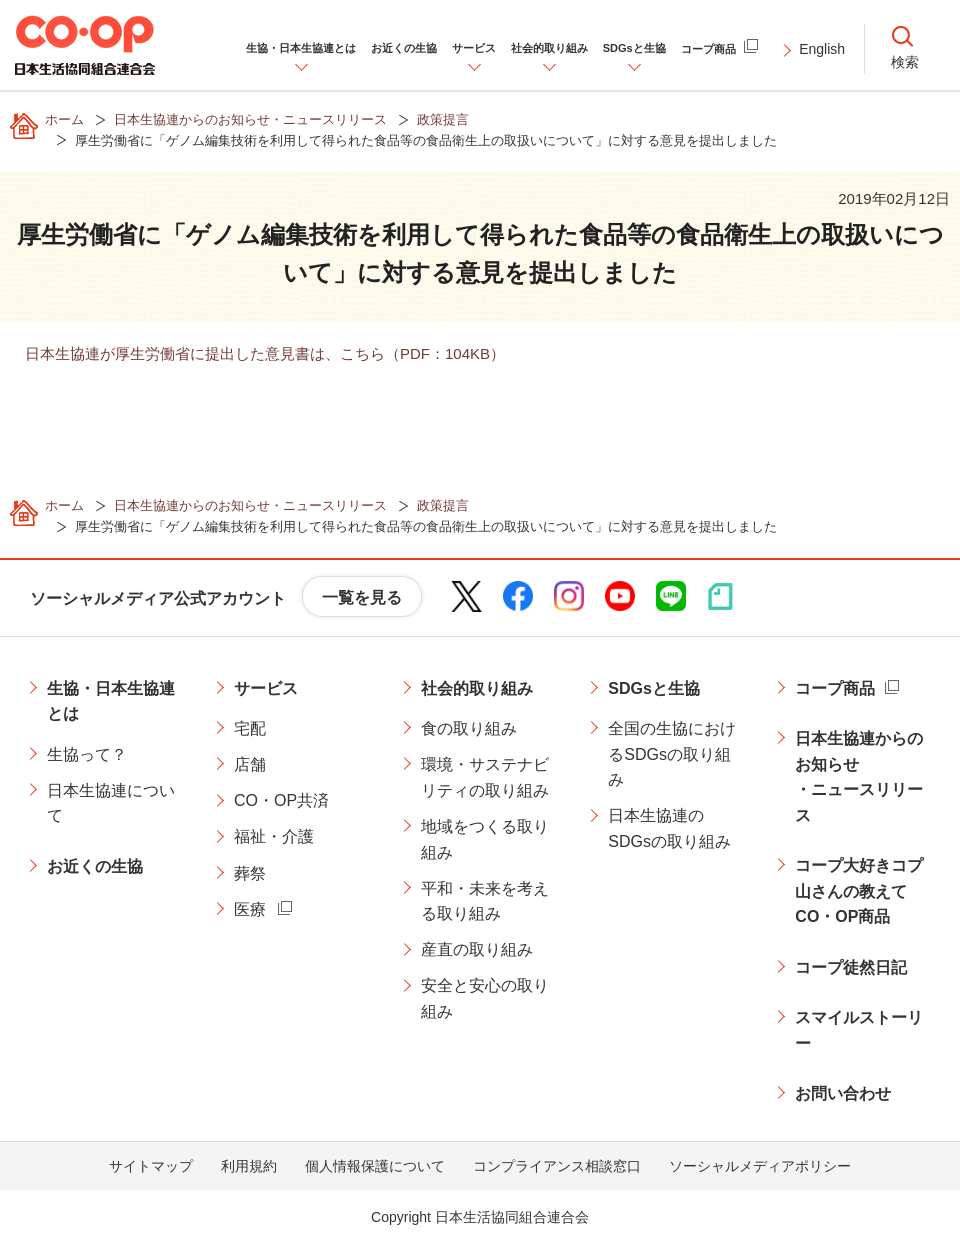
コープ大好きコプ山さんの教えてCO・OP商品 (859, 891)
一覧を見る (362, 597)
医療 (250, 909)
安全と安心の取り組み (485, 998)
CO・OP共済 (281, 800)
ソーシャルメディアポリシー (760, 1166)
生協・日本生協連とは (111, 701)
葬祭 (250, 873)
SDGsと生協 (654, 688)
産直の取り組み (477, 949)
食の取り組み (469, 728)
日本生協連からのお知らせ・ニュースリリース (859, 777)
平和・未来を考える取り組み (485, 901)
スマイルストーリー (859, 1030)
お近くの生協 (95, 866)
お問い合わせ (843, 1093)
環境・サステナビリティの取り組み (485, 777)
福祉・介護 (274, 836)
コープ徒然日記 (851, 967)
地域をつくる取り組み (485, 839)
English (822, 49)
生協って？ (87, 754)
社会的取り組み (477, 688)
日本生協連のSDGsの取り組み (669, 828)
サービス (266, 688)
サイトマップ (151, 1166)
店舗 (250, 764)
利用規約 (249, 1166)
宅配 (250, 728)
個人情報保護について (375, 1166)
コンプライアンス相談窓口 (557, 1166)
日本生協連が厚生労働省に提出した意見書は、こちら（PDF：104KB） (265, 353)
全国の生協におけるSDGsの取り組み (672, 754)
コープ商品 (835, 688)
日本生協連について (111, 803)
